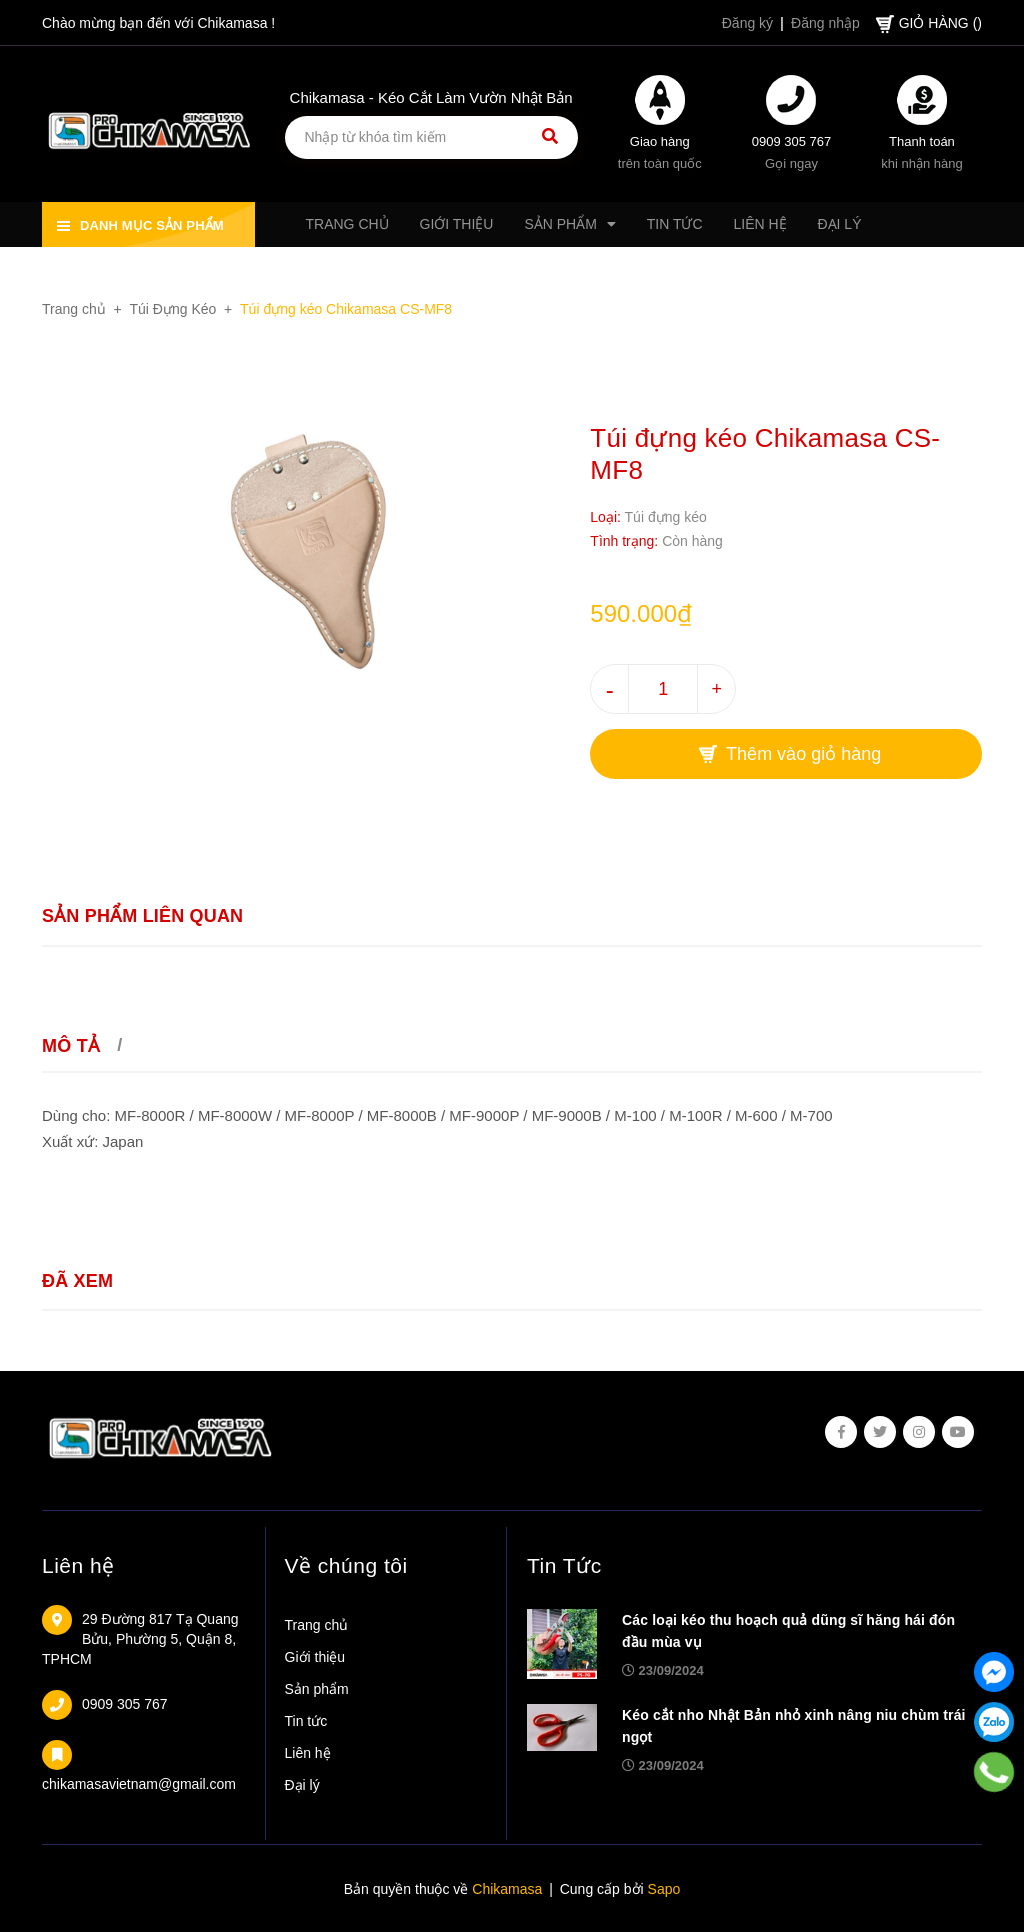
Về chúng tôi (346, 1565)
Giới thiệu (315, 1657)
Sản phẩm (317, 1689)
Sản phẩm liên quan (142, 916)
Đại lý (302, 1785)
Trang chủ (317, 1625)
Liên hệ (78, 1565)
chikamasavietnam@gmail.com (139, 1784)
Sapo (664, 1889)
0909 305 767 (792, 141)
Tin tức (306, 1721)
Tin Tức (564, 1565)
